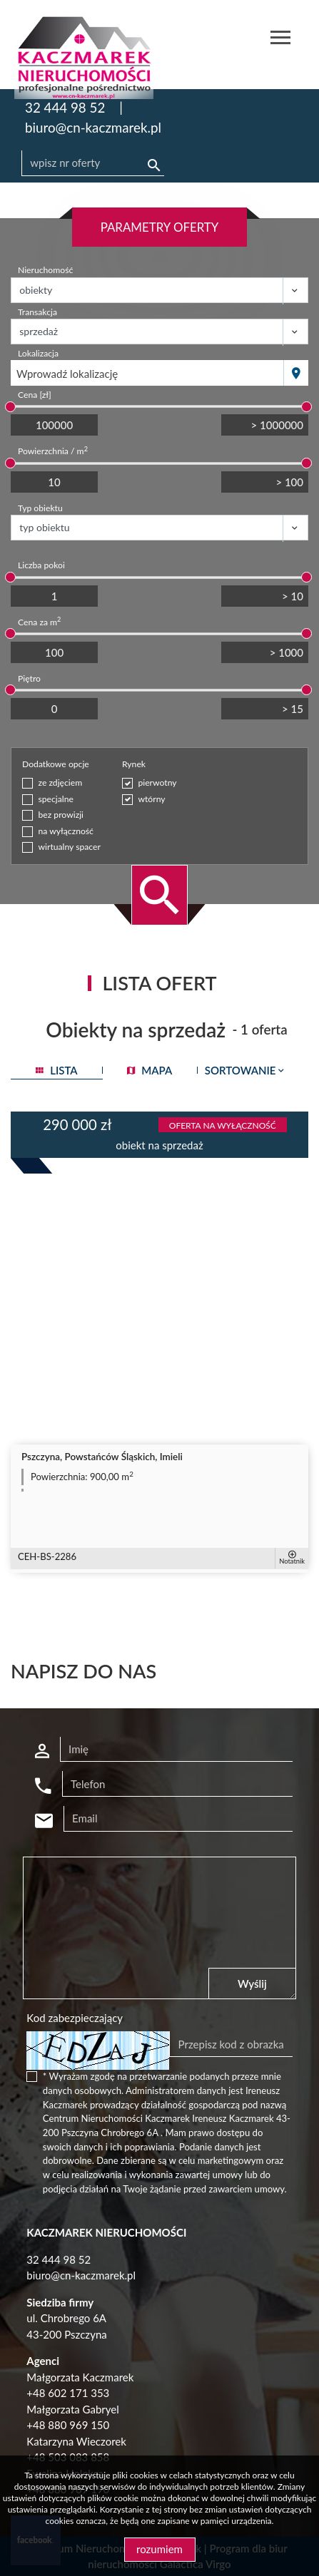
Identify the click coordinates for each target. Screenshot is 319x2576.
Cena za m (39, 621)
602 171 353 (78, 2392)
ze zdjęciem (61, 782)
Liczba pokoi (41, 565)
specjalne (56, 799)
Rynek (134, 764)
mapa (149, 1070)
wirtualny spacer (70, 846)
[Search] (92, 163)
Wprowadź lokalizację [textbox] (67, 373)
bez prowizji (61, 814)
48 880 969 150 (71, 2424)
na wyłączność (66, 831)
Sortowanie (246, 1070)
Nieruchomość (45, 270)
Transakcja (37, 312)
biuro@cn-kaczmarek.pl (93, 127)
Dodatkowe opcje (55, 764)
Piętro (29, 678)
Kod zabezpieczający (74, 2017)
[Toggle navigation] (280, 39)
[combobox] (147, 373)
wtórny (151, 799)
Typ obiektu (40, 508)
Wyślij (252, 1983)
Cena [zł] (34, 394)
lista (56, 1070)
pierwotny (157, 782)
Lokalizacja (38, 353)
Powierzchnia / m (53, 450)
